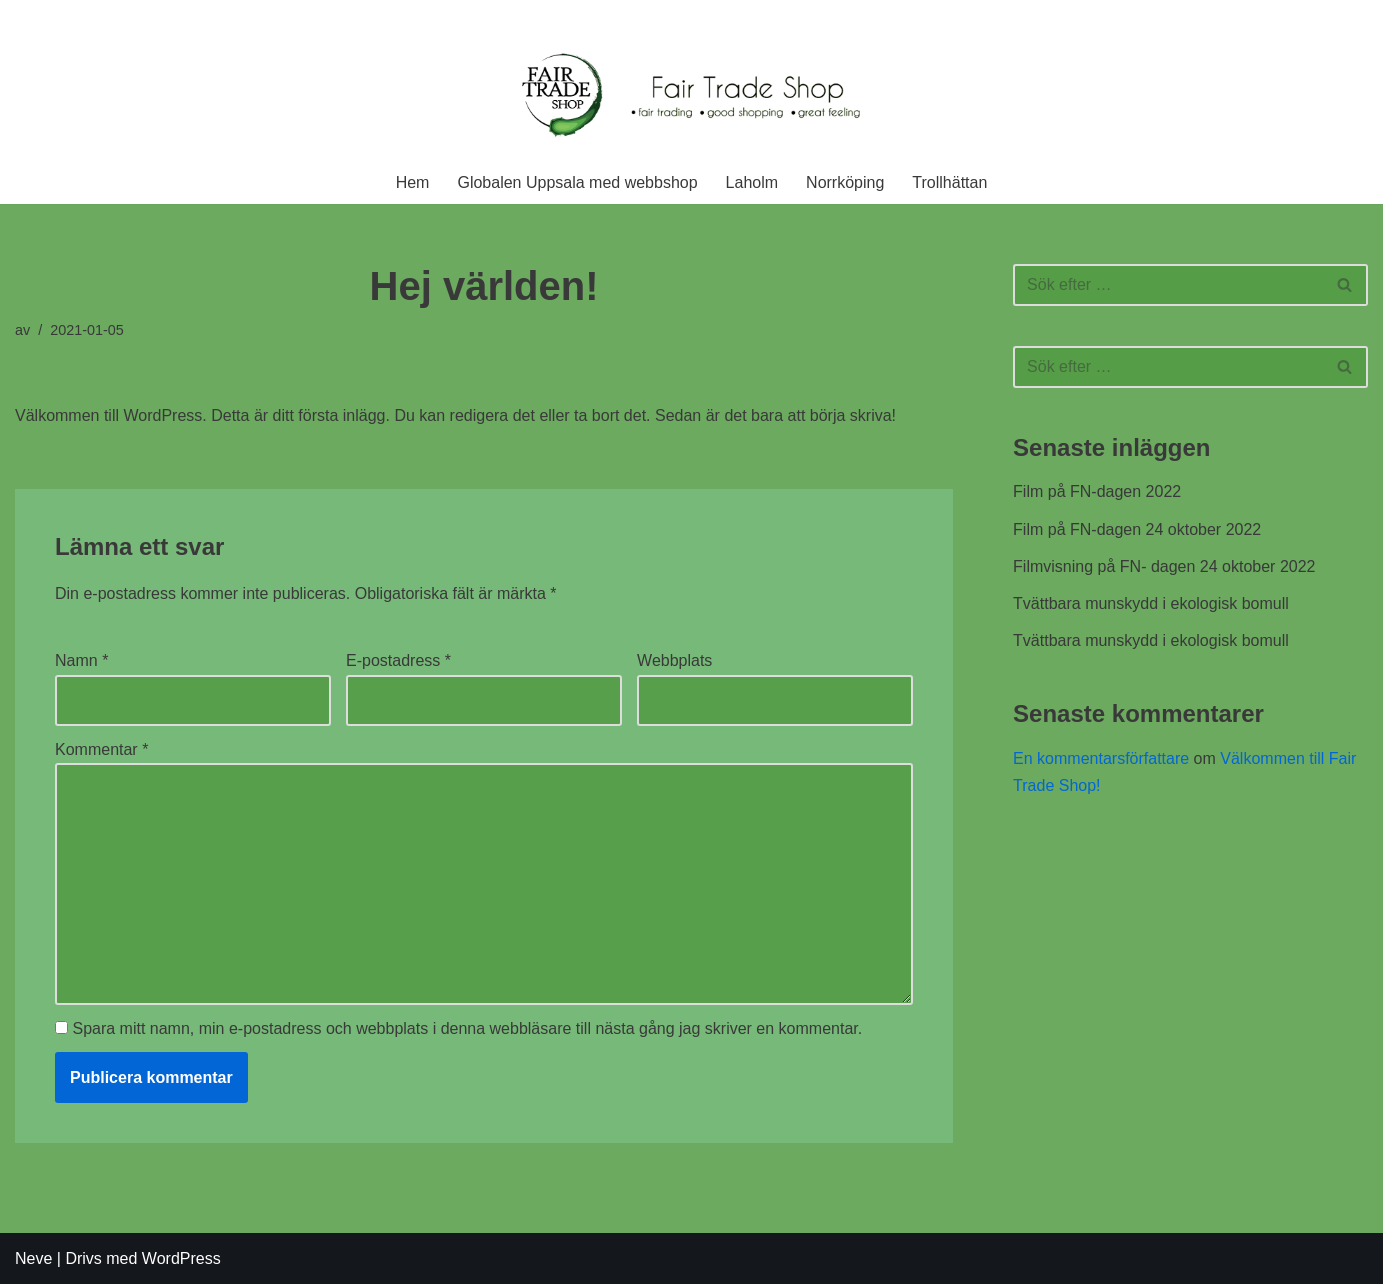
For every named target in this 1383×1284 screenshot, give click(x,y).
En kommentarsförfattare (1101, 758)
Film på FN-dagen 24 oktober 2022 (1137, 529)
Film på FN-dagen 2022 (1097, 491)
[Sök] (1168, 285)
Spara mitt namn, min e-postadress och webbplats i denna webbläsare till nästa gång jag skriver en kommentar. (467, 1028)
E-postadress (398, 660)
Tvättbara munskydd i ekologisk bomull (1151, 603)
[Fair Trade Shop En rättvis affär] (692, 97)
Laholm (752, 182)
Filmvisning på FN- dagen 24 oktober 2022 (1164, 566)
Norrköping (845, 182)
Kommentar (101, 749)
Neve (33, 1258)
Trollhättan (949, 182)
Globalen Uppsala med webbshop (577, 182)
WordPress (181, 1258)
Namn (81, 660)
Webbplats (674, 660)
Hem (413, 182)
